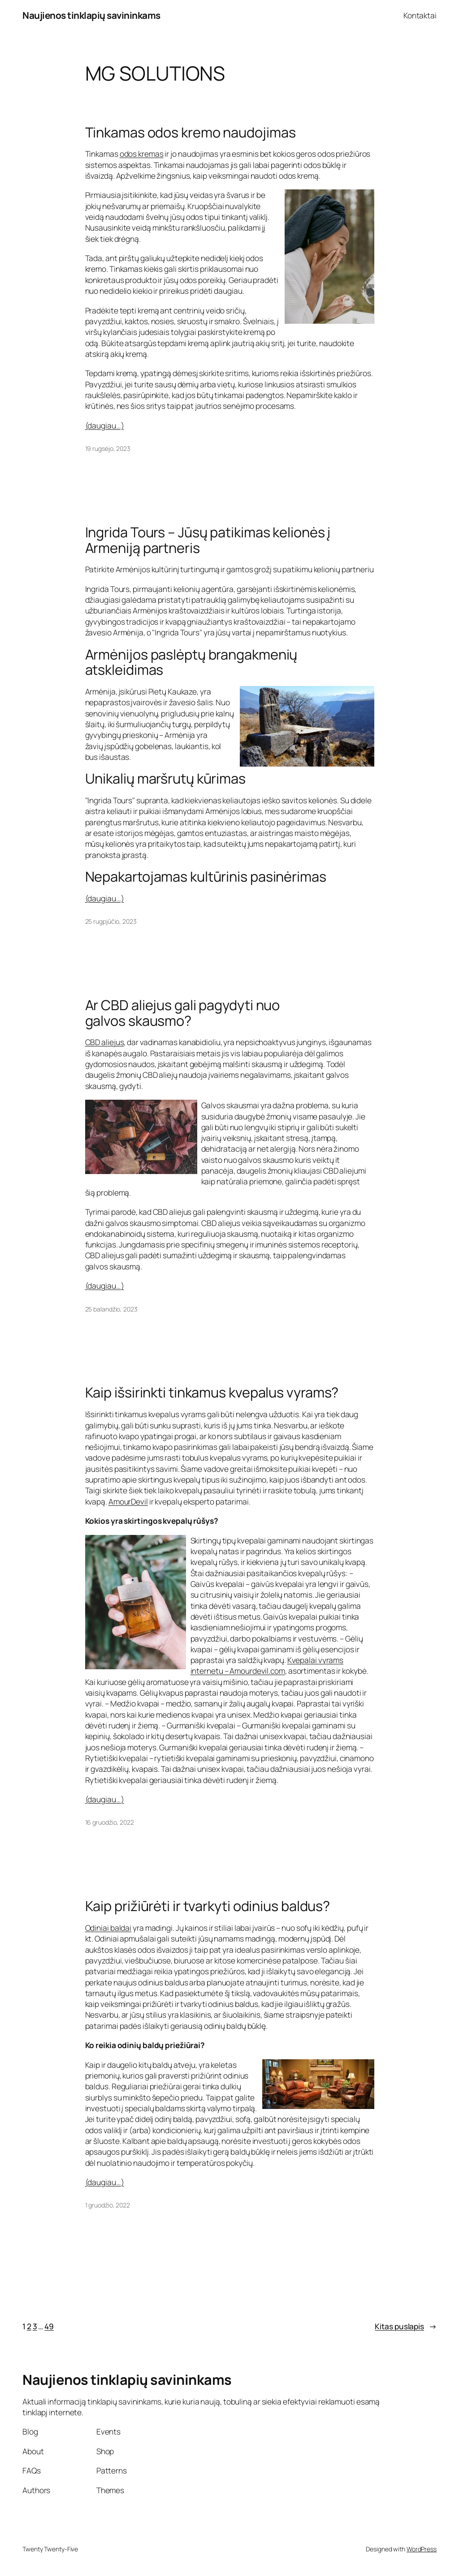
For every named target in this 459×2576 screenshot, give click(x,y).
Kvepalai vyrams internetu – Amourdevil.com (267, 1665)
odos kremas (142, 153)
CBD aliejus (104, 1042)
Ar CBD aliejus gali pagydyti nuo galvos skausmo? (182, 1012)
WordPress (422, 2549)
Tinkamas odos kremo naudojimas (190, 132)
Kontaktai (420, 15)
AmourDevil (128, 1501)
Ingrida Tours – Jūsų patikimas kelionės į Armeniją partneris (208, 539)
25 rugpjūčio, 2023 (111, 921)
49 (49, 2326)
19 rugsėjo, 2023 (107, 448)
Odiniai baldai (108, 1927)
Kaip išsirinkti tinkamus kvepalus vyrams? (212, 1392)
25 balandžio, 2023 (111, 1309)
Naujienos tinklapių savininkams (91, 15)
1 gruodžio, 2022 (107, 2205)
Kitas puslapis (406, 2326)
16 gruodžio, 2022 (109, 1822)
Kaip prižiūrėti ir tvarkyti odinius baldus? (207, 1906)
